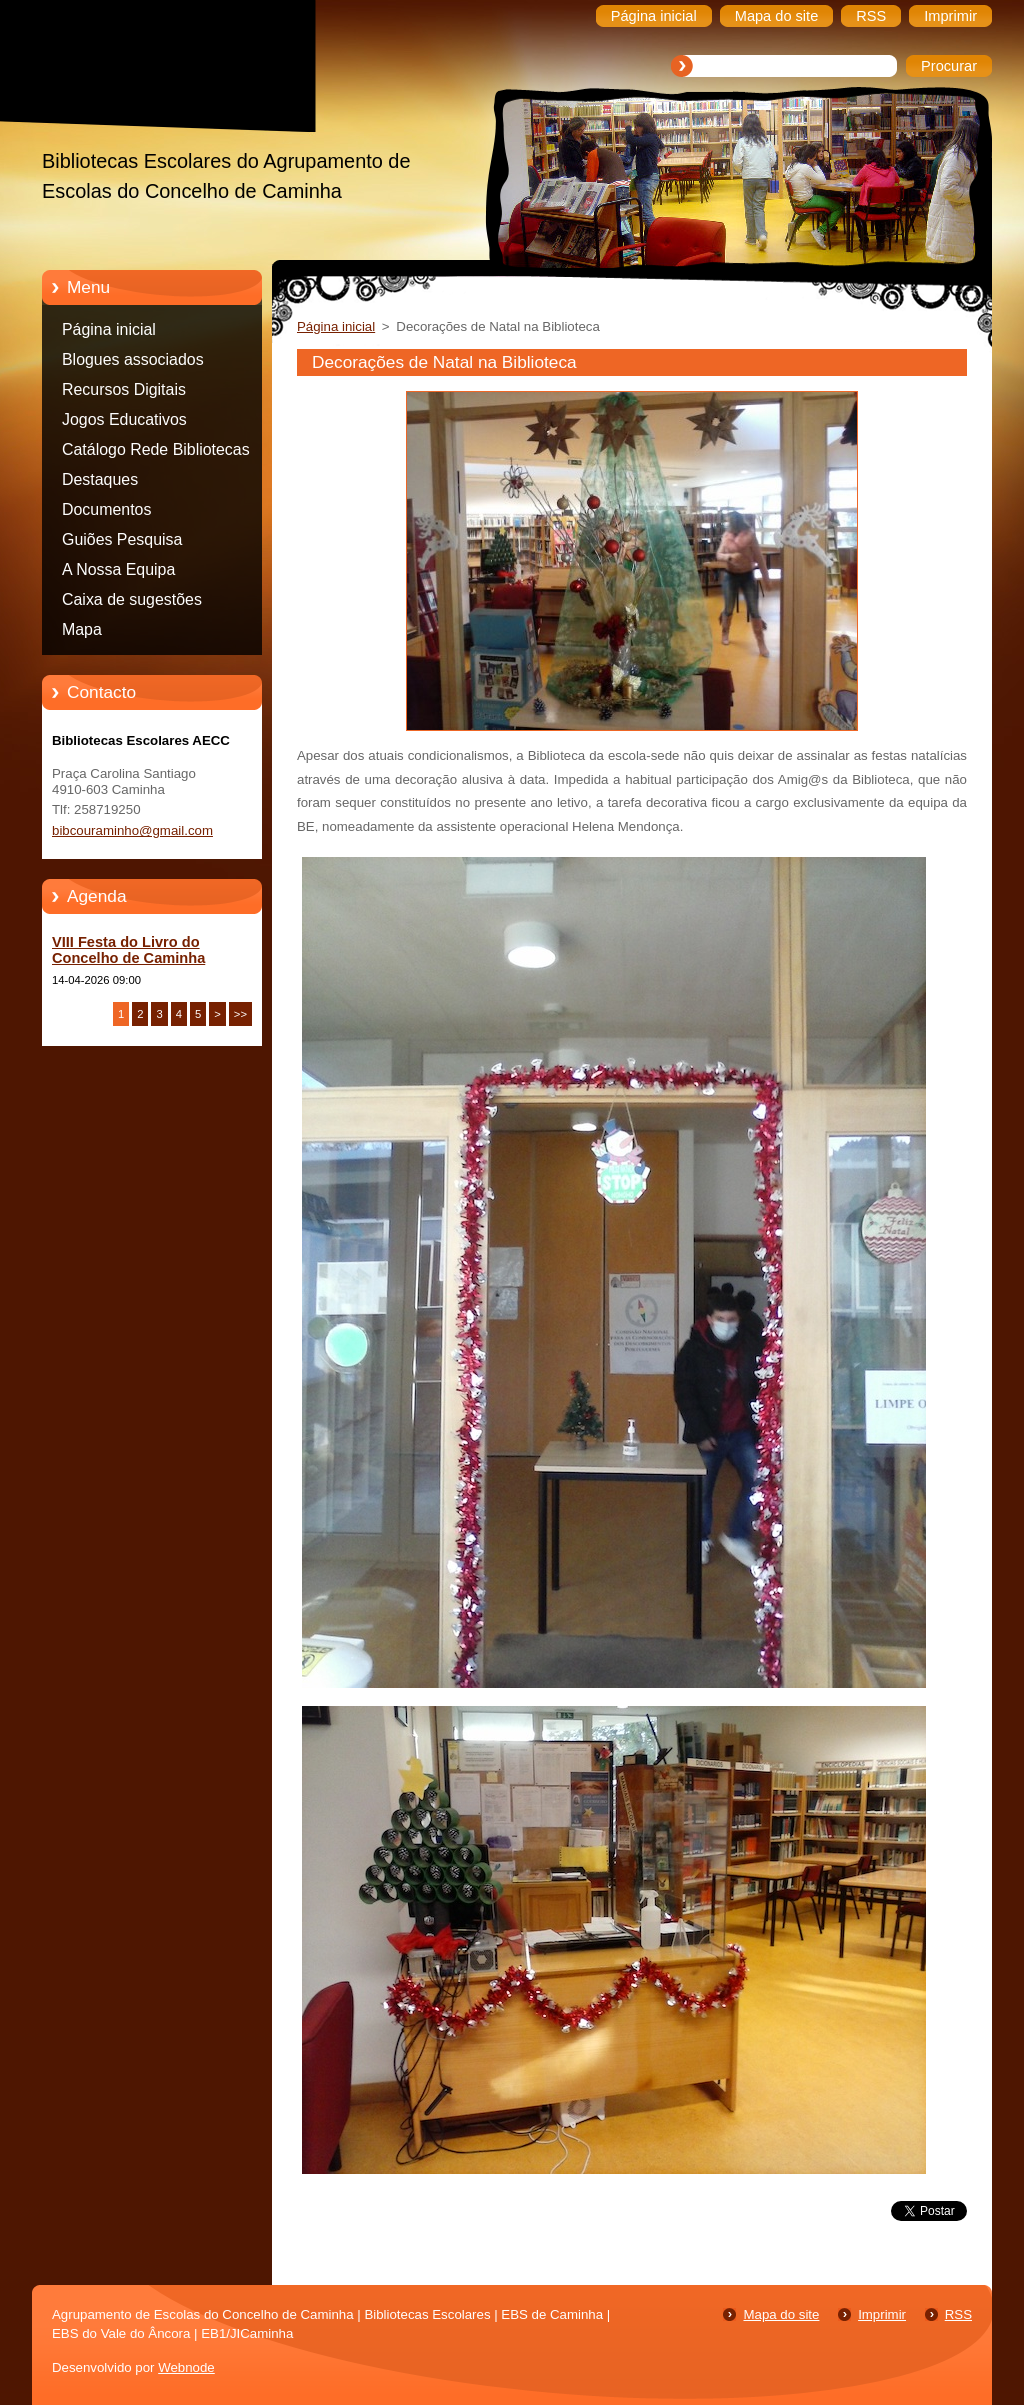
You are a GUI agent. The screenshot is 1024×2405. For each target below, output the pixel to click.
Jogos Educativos (124, 419)
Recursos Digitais (124, 389)
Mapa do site (781, 2314)
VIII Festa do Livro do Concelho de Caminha (128, 950)
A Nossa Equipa (118, 569)
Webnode (186, 2367)
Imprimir (882, 2314)
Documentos (106, 509)
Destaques (100, 479)
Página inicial (109, 329)
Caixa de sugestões (132, 599)
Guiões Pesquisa (122, 539)
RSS (958, 2314)
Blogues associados (133, 359)
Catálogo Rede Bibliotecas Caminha (156, 453)
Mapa (82, 629)
